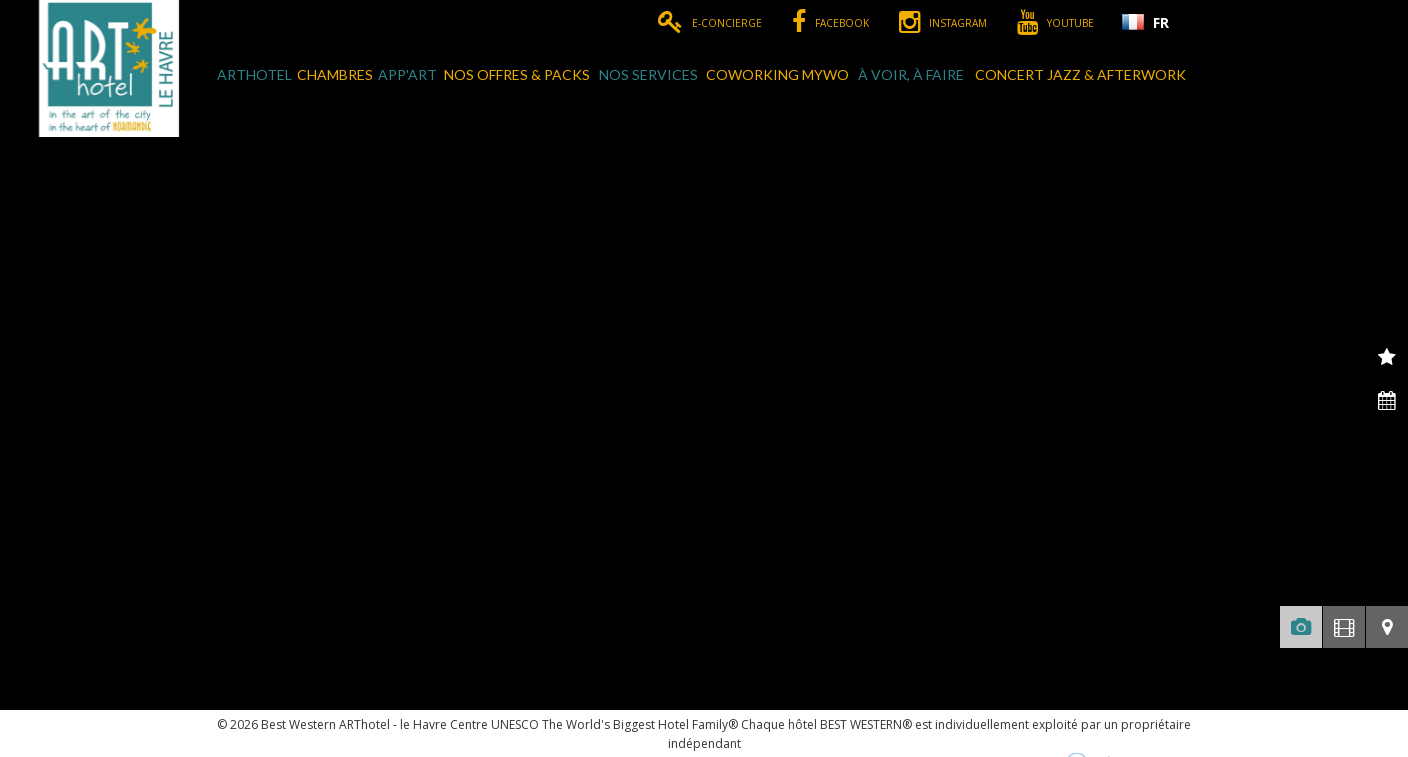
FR (1161, 22)
